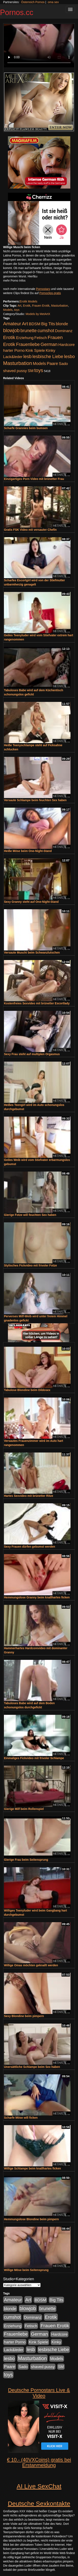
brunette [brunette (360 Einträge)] (28, 330)
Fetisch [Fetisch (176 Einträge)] (40, 337)
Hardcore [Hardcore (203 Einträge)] (66, 344)
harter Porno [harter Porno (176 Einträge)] (14, 350)
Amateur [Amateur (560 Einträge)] (12, 323)
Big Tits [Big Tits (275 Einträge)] (48, 323)
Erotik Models (28, 301)
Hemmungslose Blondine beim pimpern (31, 2219)
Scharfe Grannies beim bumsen (26, 428)
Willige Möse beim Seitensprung (26, 2270)
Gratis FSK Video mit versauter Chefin (30, 529)
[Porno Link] (39, 102)
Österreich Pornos (33, 2)
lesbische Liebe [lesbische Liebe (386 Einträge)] (47, 356)
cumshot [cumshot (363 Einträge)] (45, 330)
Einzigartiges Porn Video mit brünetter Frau (34, 479)
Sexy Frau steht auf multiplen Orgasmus (32, 1054)
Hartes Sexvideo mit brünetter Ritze (28, 1495)
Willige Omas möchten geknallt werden (31, 1965)
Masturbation (59, 305)
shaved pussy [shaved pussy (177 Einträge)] (15, 371)
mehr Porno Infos (14, 280)
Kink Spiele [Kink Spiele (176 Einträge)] (35, 350)
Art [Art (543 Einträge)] (25, 323)
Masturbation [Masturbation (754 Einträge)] (17, 363)
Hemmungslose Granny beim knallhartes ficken (37, 1597)
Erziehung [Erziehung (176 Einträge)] (24, 337)
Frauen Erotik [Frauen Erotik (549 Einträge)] (55, 2325)
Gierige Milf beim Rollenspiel (24, 1809)
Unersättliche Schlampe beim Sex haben (32, 2066)
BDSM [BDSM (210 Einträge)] (34, 324)
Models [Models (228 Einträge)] (39, 363)
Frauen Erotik (41, 305)
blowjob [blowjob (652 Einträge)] (11, 330)
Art (19, 305)
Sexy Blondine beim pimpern (24, 2016)
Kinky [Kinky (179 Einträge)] (50, 350)
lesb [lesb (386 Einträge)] (27, 356)
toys (17, 309)
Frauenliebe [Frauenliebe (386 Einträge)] (28, 344)
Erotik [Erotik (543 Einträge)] (9, 337)
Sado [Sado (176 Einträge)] (63, 363)
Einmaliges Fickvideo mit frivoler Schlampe (34, 1758)
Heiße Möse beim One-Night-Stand (28, 851)
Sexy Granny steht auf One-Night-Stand (31, 901)
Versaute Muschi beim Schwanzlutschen (32, 952)
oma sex (53, 2)
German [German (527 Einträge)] (49, 344)
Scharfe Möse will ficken (21, 2117)
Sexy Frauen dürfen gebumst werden (29, 1546)
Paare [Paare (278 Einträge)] (52, 363)
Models (7, 309)
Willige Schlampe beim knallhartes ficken (32, 2168)
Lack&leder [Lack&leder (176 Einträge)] (12, 357)
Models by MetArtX (38, 314)
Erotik (26, 305)
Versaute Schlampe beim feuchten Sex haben (35, 800)
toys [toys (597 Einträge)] (38, 370)
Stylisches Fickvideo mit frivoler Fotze (30, 1265)
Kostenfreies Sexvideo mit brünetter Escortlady (37, 1003)
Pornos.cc (16, 12)
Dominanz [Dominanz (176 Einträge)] (64, 331)
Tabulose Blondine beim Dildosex (27, 1390)
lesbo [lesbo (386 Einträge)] (69, 356)
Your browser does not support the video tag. (39, 45)
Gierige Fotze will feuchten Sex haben (30, 1215)
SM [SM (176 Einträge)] (30, 371)
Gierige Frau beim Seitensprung (26, 1859)
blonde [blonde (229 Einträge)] (62, 323)
